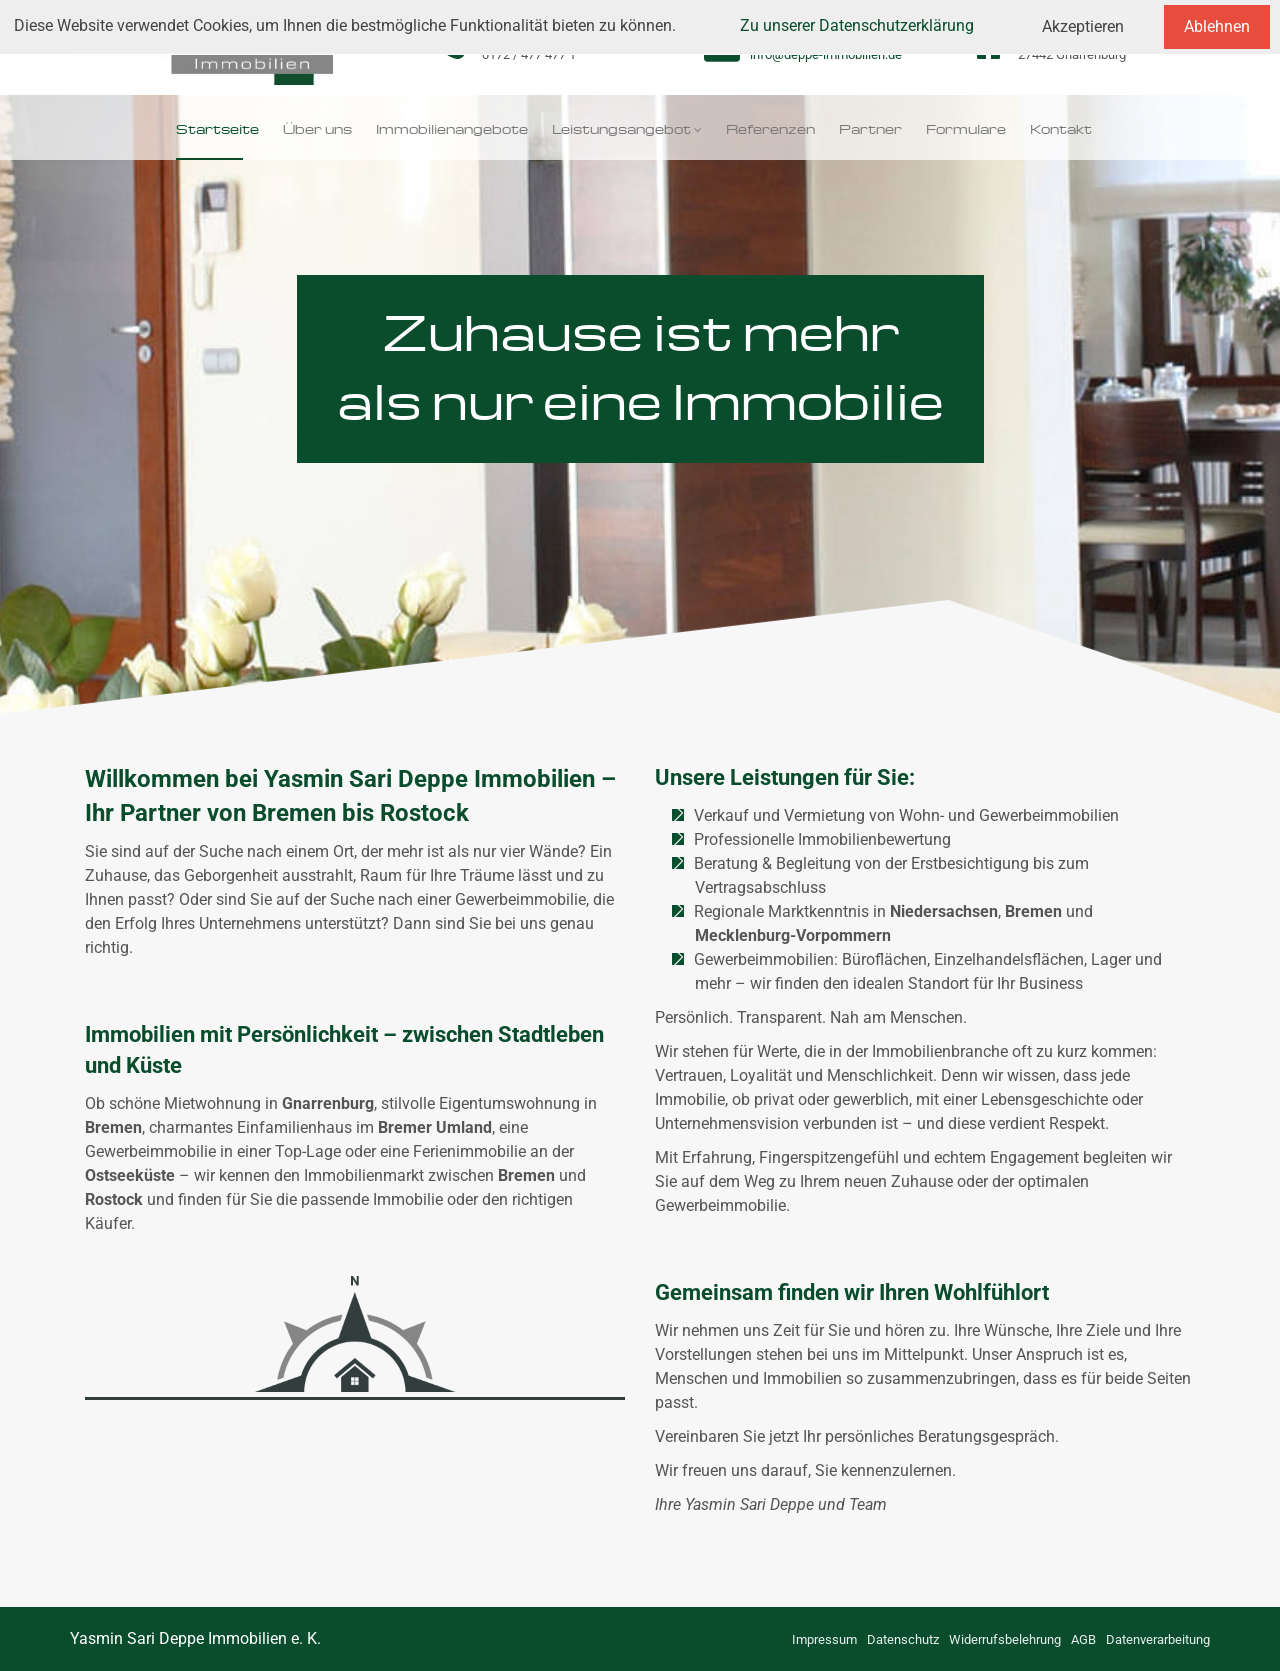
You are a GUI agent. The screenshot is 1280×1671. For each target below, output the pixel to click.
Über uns (317, 127)
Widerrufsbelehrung (1005, 1639)
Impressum (824, 1639)
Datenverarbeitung (1158, 1639)
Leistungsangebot (621, 127)
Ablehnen (1217, 26)
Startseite (217, 127)
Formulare (966, 127)
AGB (1083, 1639)
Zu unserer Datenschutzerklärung (857, 25)
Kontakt (1061, 127)
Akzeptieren (1083, 26)
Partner (870, 127)
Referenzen (770, 127)
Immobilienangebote (452, 127)
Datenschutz (903, 1639)
